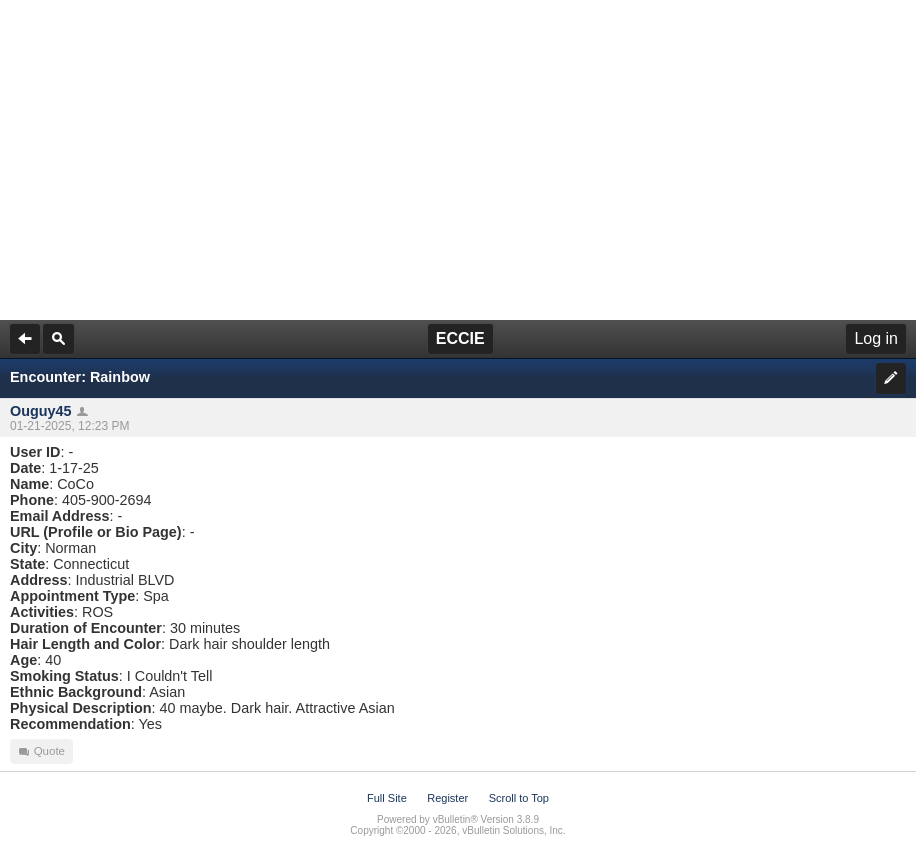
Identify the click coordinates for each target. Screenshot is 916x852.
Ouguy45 (41, 411)
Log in (876, 338)
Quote (41, 751)
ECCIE (460, 338)
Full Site (387, 798)
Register (447, 798)
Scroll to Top (519, 798)
